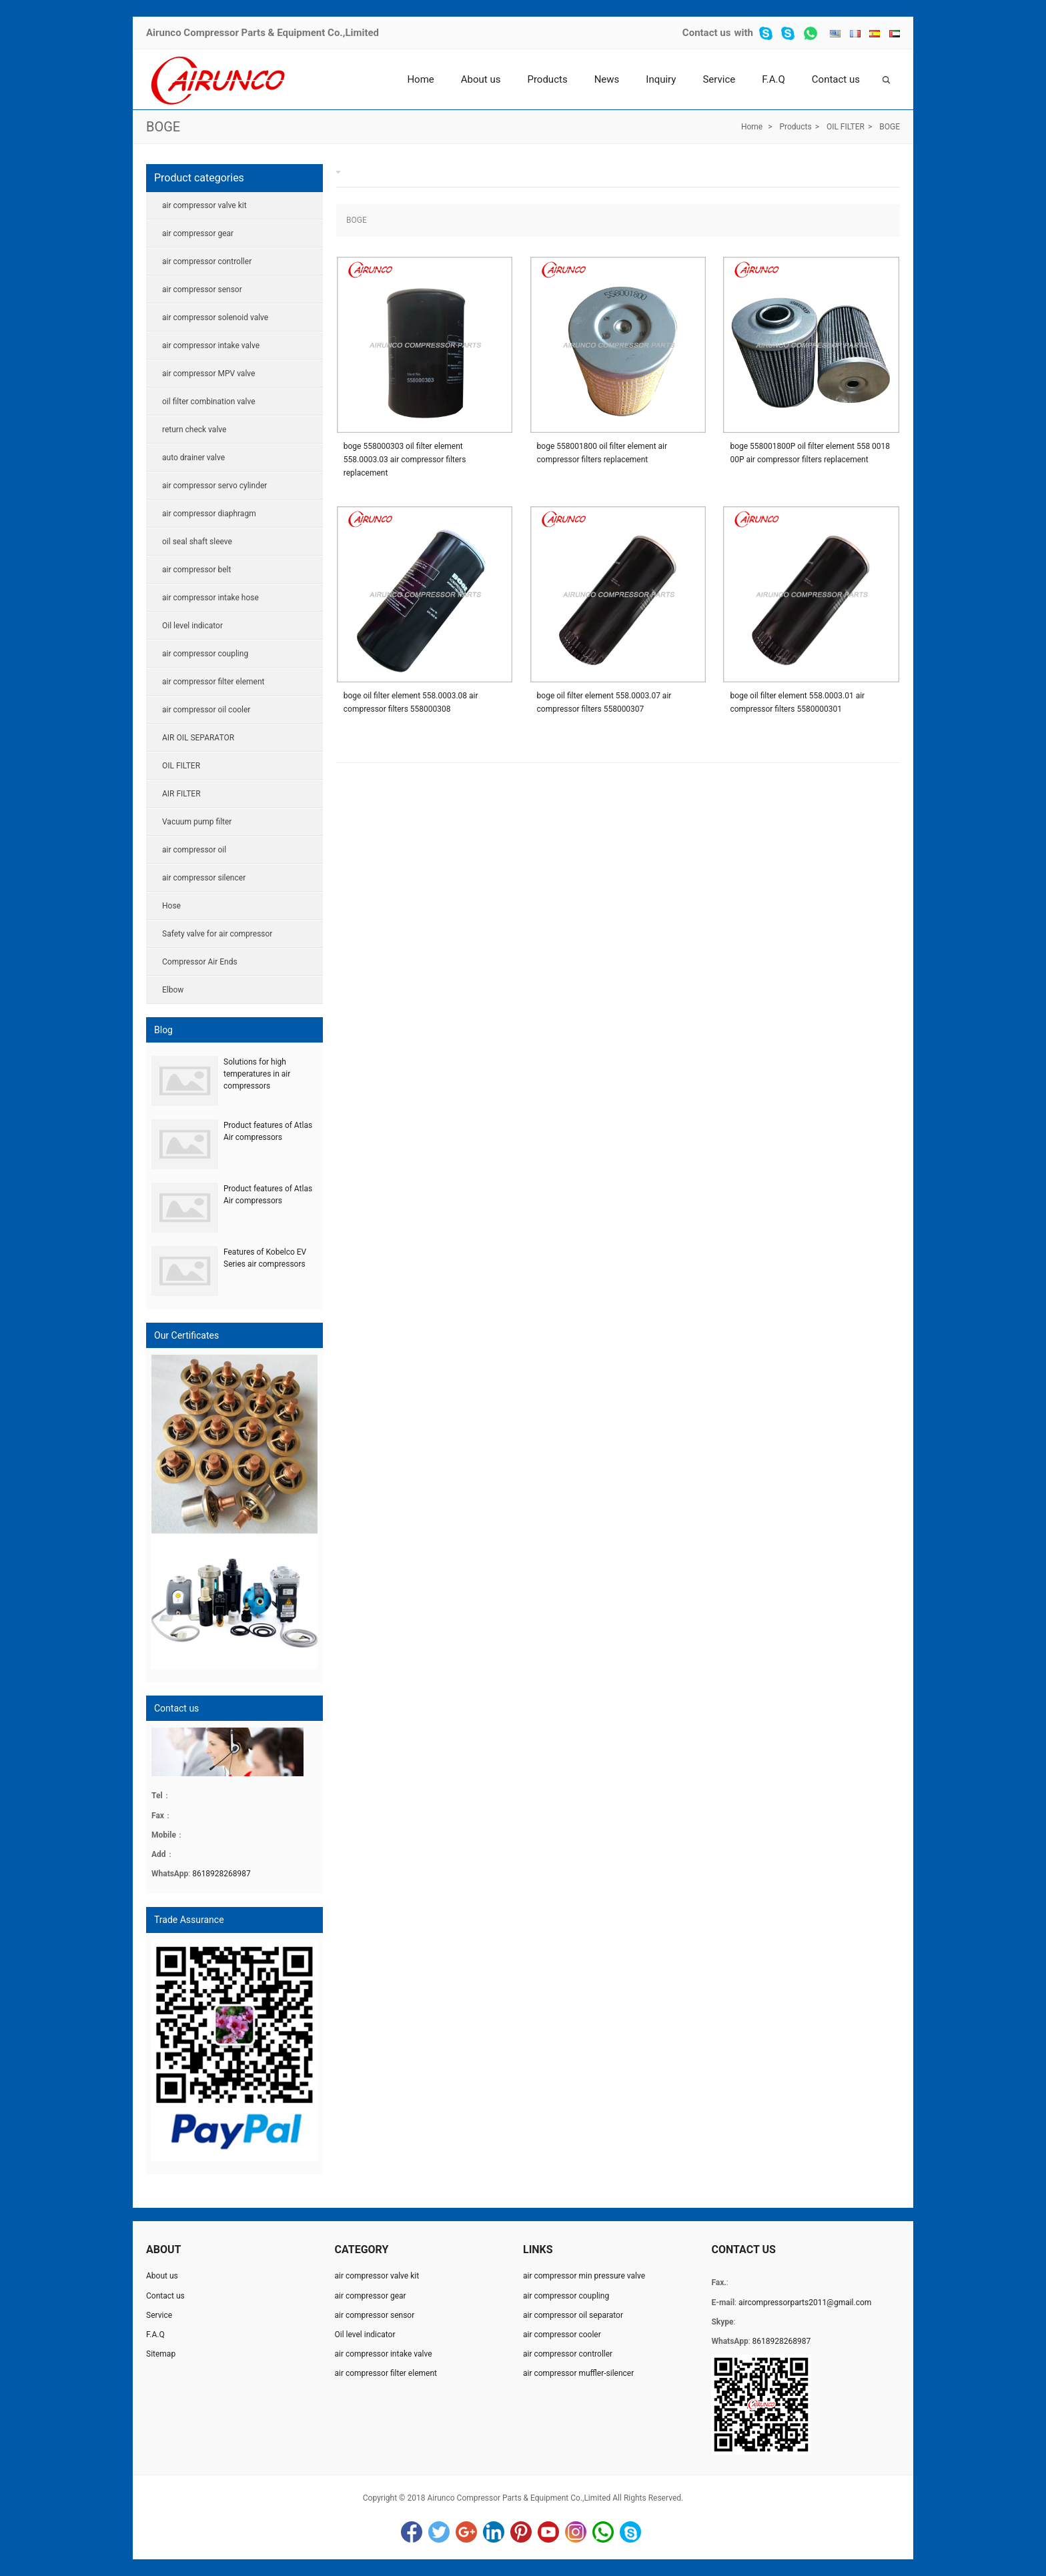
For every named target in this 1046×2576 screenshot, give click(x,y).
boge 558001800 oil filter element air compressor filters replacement (602, 453)
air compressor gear (197, 233)
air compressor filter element (213, 681)
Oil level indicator (192, 625)
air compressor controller (206, 261)
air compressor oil (194, 849)
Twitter (439, 2532)
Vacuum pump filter (196, 821)
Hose (171, 905)
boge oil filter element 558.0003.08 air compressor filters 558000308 (411, 702)
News (607, 79)
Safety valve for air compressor (217, 933)
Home (420, 79)
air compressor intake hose (210, 597)
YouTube (548, 2532)
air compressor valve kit (204, 205)
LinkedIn (493, 2532)
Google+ (466, 2532)
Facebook (411, 2532)
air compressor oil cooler (206, 709)
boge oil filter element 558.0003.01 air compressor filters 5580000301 (797, 702)
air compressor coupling (205, 653)
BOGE (163, 127)
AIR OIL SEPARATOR (198, 737)
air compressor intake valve (210, 345)
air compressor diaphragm (209, 513)
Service (718, 79)
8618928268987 (221, 1873)
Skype (630, 2532)
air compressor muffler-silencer (578, 2373)
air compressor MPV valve (208, 373)
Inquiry (661, 79)
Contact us (706, 33)
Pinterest (521, 2532)
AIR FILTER (181, 793)
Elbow (172, 990)
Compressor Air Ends (199, 962)
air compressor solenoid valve (215, 317)
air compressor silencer (203, 877)
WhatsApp (603, 2532)
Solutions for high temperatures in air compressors (256, 1074)
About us (481, 79)
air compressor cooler (562, 2334)
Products (547, 79)
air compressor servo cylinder (214, 485)
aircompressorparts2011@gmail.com (804, 2302)
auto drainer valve (193, 457)
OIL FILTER (846, 126)
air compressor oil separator (573, 2315)
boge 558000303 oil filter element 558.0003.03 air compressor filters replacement (405, 460)
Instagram (575, 2532)
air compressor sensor (202, 289)
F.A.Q (773, 79)
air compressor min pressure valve (584, 2276)
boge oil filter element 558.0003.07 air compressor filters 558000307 (604, 702)
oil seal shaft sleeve (197, 541)
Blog (163, 1030)
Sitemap (160, 2354)
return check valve (194, 429)
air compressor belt (196, 569)
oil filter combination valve (208, 401)
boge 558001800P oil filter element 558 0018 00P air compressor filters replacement (810, 453)
